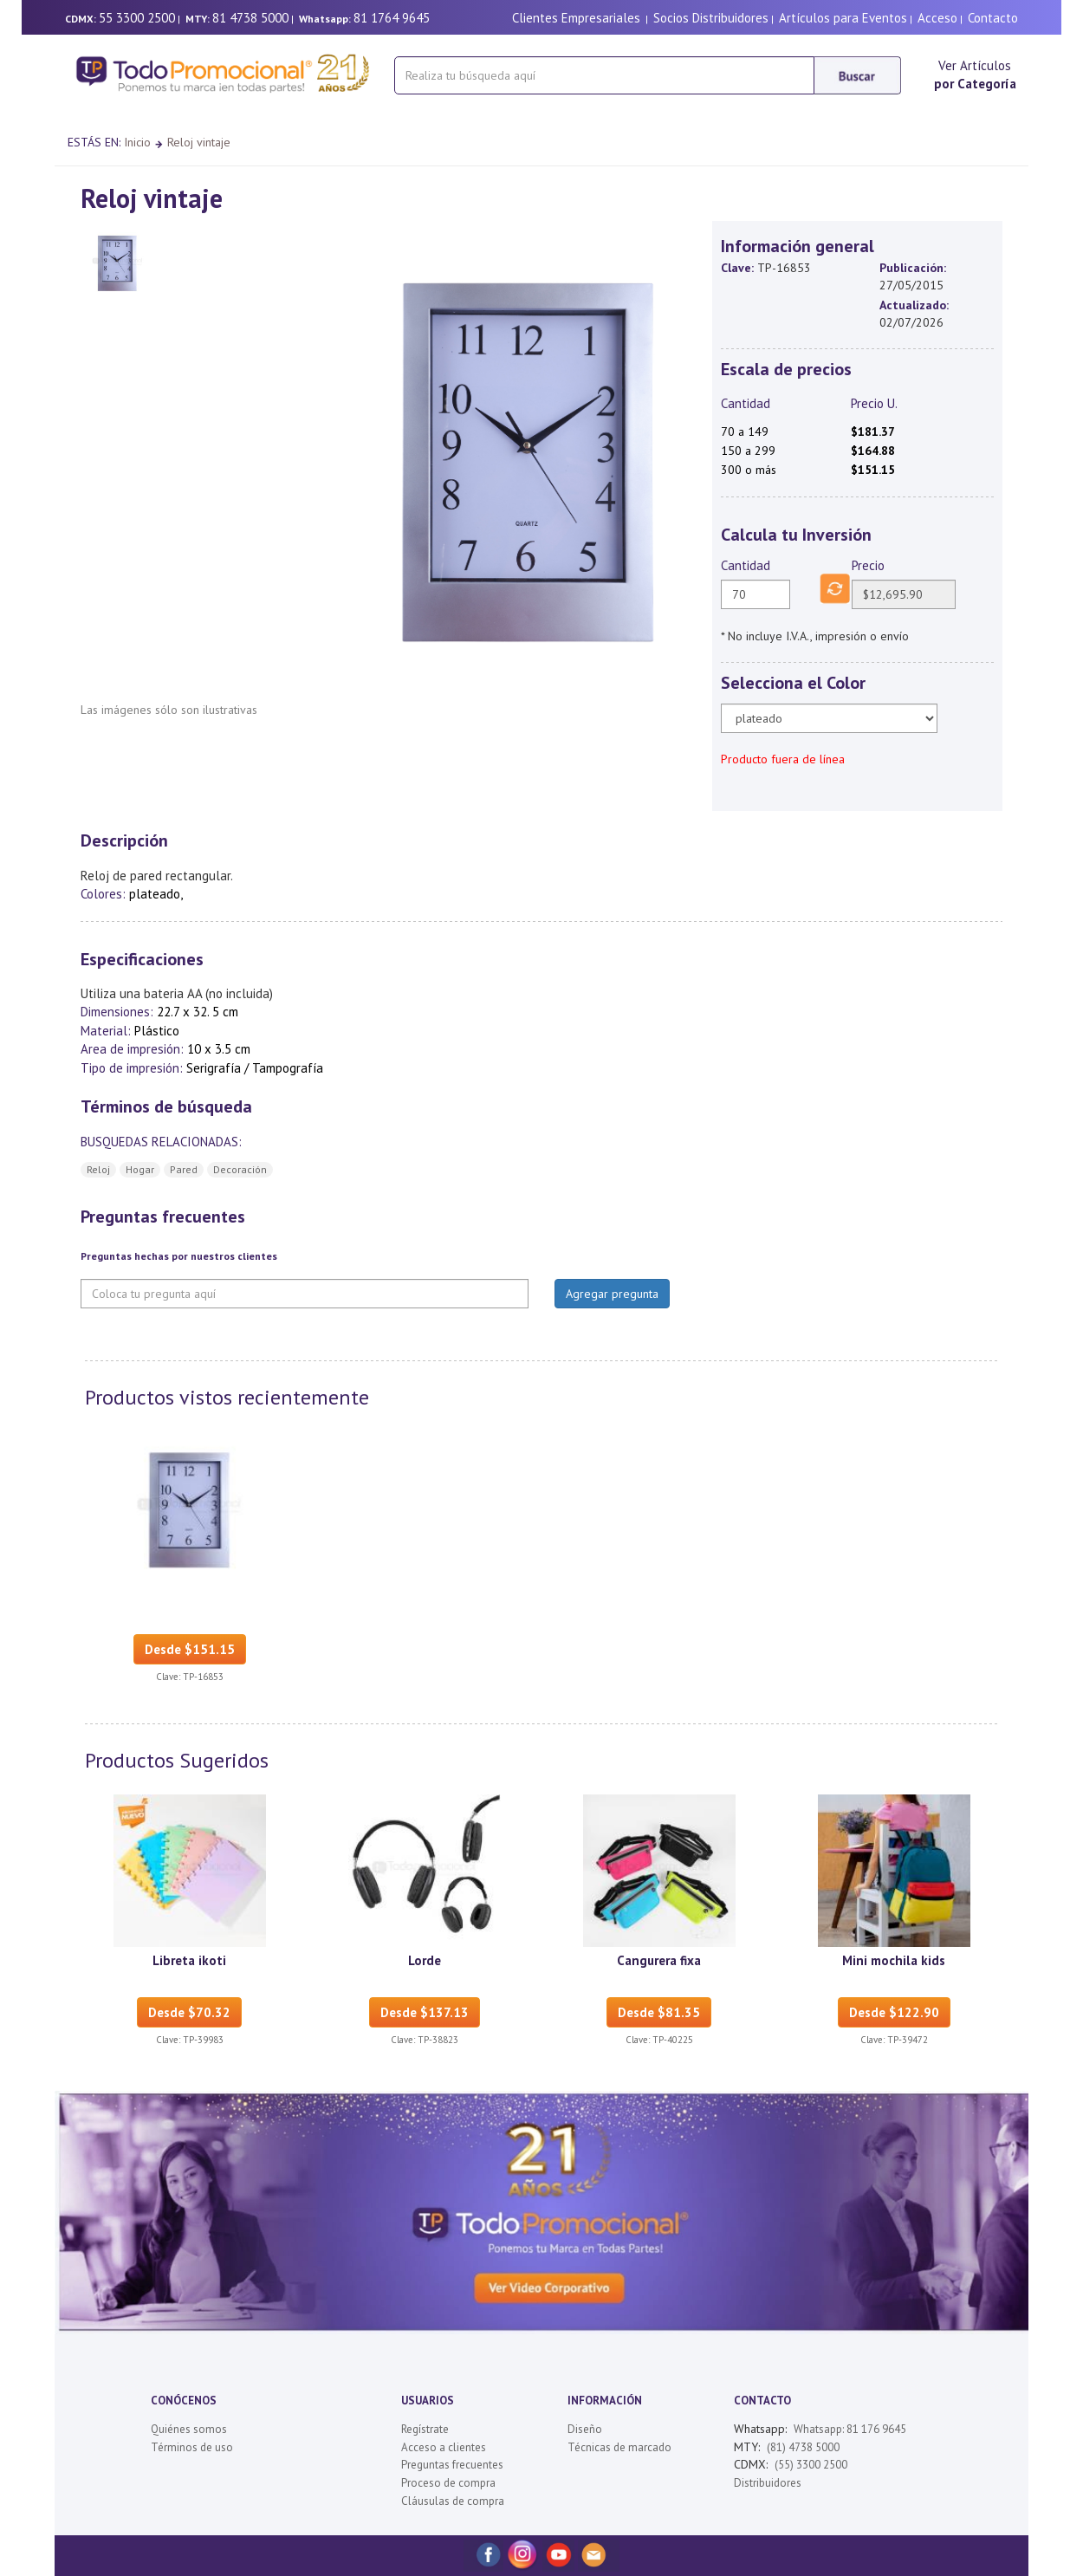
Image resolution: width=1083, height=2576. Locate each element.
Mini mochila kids (893, 1960)
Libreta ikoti (189, 1960)
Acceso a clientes (443, 2447)
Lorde (424, 1960)
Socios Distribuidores (710, 18)
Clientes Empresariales (576, 18)
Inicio (137, 142)
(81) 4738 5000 (803, 2447)
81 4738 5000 (250, 18)
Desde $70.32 (189, 2012)
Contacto (993, 18)
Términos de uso (192, 2447)
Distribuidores (767, 2482)
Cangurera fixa (659, 1960)
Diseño (584, 2429)
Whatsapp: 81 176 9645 (850, 2429)
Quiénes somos (189, 2429)
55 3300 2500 (137, 18)
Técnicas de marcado (619, 2447)
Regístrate (425, 2429)
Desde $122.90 (894, 2012)
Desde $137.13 (424, 2012)
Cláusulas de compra (452, 2501)
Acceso (937, 18)
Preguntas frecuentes (452, 2464)
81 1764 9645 (391, 18)
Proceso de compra (448, 2482)
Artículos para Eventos (843, 18)
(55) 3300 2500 (811, 2464)
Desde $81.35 (659, 2012)
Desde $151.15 (190, 1649)
